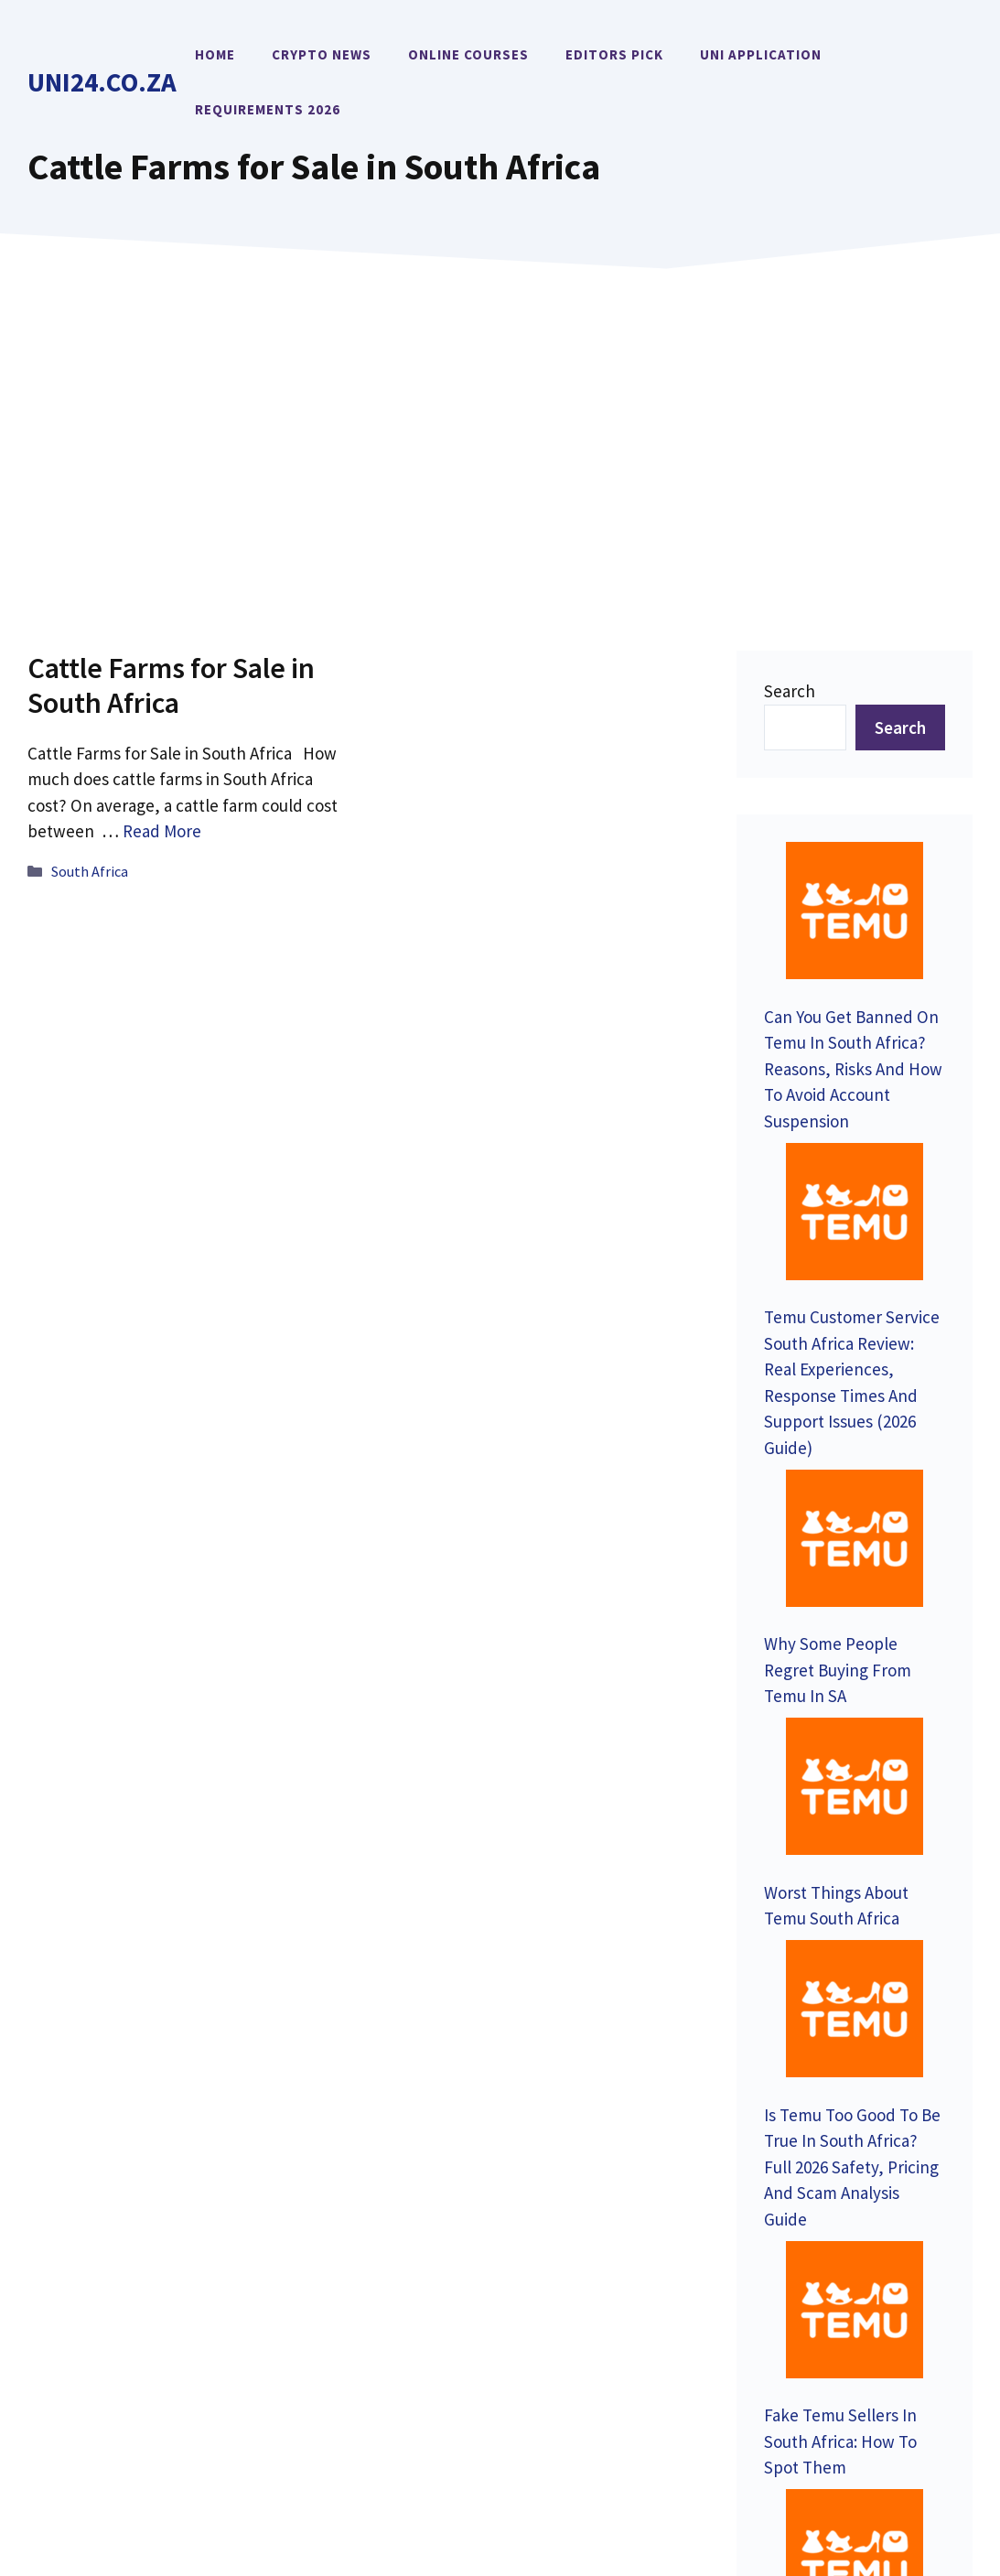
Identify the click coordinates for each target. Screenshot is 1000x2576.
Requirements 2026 (267, 109)
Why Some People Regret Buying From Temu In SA (837, 1315)
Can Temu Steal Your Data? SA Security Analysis (839, 1864)
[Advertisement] (500, 433)
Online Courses (468, 54)
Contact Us (91, 2202)
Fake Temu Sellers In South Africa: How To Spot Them (840, 1733)
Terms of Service (918, 2433)
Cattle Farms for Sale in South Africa (171, 685)
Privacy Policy (786, 2433)
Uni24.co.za (102, 82)
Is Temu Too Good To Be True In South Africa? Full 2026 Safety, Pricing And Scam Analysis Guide (852, 1577)
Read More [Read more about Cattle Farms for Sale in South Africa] (162, 831)
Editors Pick (614, 54)
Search (789, 691)
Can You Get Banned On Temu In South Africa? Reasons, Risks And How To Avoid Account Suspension (853, 951)
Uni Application (761, 54)
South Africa (89, 871)
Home (215, 54)
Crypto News (321, 54)
